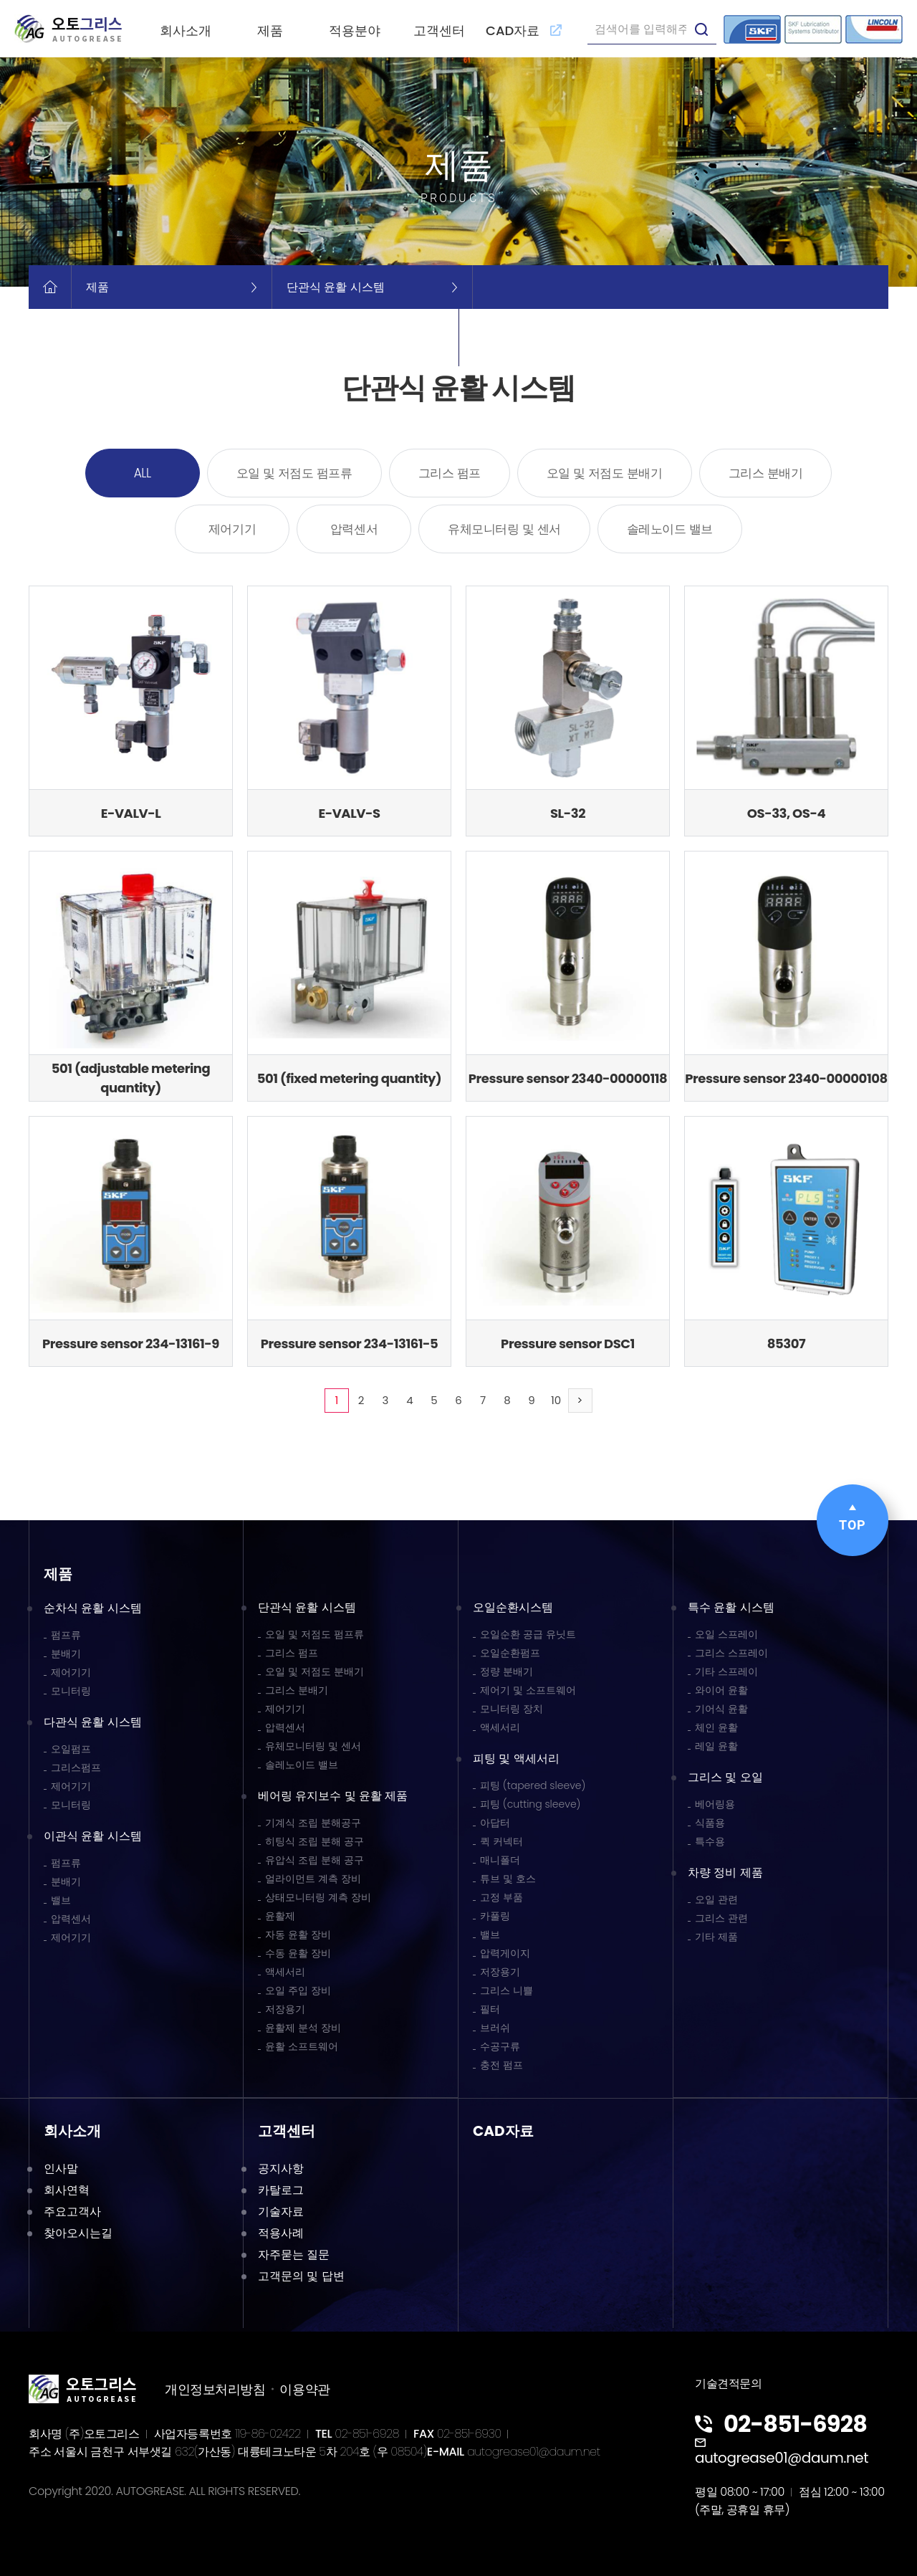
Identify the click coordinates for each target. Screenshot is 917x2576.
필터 (490, 2009)
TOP (852, 1518)
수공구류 (500, 2046)
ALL (142, 473)
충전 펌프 (501, 2065)
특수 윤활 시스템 (731, 1607)
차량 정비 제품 (725, 1872)
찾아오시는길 (78, 2233)
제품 (270, 30)
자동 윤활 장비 (298, 1934)
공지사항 (281, 2168)
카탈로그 (281, 2190)
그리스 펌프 (449, 473)
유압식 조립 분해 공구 (314, 1860)
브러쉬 (495, 2028)
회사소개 (185, 30)
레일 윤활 (716, 1746)
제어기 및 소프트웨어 (528, 1690)
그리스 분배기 (766, 473)
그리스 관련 (721, 1918)
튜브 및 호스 (508, 1878)
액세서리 (285, 1972)
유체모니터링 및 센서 (504, 529)
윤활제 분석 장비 (303, 2028)
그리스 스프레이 (731, 1653)
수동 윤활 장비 (298, 1953)
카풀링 (495, 1916)
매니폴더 (500, 1860)
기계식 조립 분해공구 (313, 1823)
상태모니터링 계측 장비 (318, 1897)
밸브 (61, 1900)
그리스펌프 (76, 1767)
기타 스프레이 (726, 1671)
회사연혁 (67, 2190)
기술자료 (281, 2211)
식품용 (710, 1823)
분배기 (66, 1653)
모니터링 (71, 1691)
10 (556, 1400)
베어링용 (715, 1804)
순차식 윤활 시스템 (93, 1608)
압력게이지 (505, 1953)
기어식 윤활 (721, 1709)
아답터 (495, 1823)
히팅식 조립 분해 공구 (314, 1841)
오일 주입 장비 (298, 1990)
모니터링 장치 (511, 1709)
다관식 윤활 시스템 (93, 1722)
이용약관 (304, 2389)
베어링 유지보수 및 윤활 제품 (333, 1796)
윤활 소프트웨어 (301, 2046)
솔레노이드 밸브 (670, 529)
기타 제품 (716, 1936)
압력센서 (354, 529)
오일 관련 (716, 1899)
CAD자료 (524, 30)
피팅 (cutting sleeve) (530, 1804)
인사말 (61, 2168)
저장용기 (285, 2009)
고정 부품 (501, 1897)
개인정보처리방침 (215, 2389)
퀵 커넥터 (501, 1841)
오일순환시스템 (513, 1607)
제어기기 (232, 529)
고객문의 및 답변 (301, 2276)
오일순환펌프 (510, 1653)
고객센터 (439, 30)
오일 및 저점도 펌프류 (294, 473)
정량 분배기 (506, 1671)
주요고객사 (72, 2211)
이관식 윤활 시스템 (93, 1836)
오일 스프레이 (726, 1634)
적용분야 (354, 30)
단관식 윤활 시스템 (307, 1607)
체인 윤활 (716, 1727)
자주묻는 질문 (294, 2254)
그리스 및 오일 (725, 1777)
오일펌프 (71, 1749)
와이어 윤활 (721, 1690)
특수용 (710, 1841)
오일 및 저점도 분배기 (605, 473)
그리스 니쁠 (506, 1990)
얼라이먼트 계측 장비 (313, 1878)
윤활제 (280, 1916)
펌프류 (66, 1635)
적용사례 (281, 2233)
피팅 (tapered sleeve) (532, 1785)
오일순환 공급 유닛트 (528, 1634)
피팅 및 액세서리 (516, 1758)
